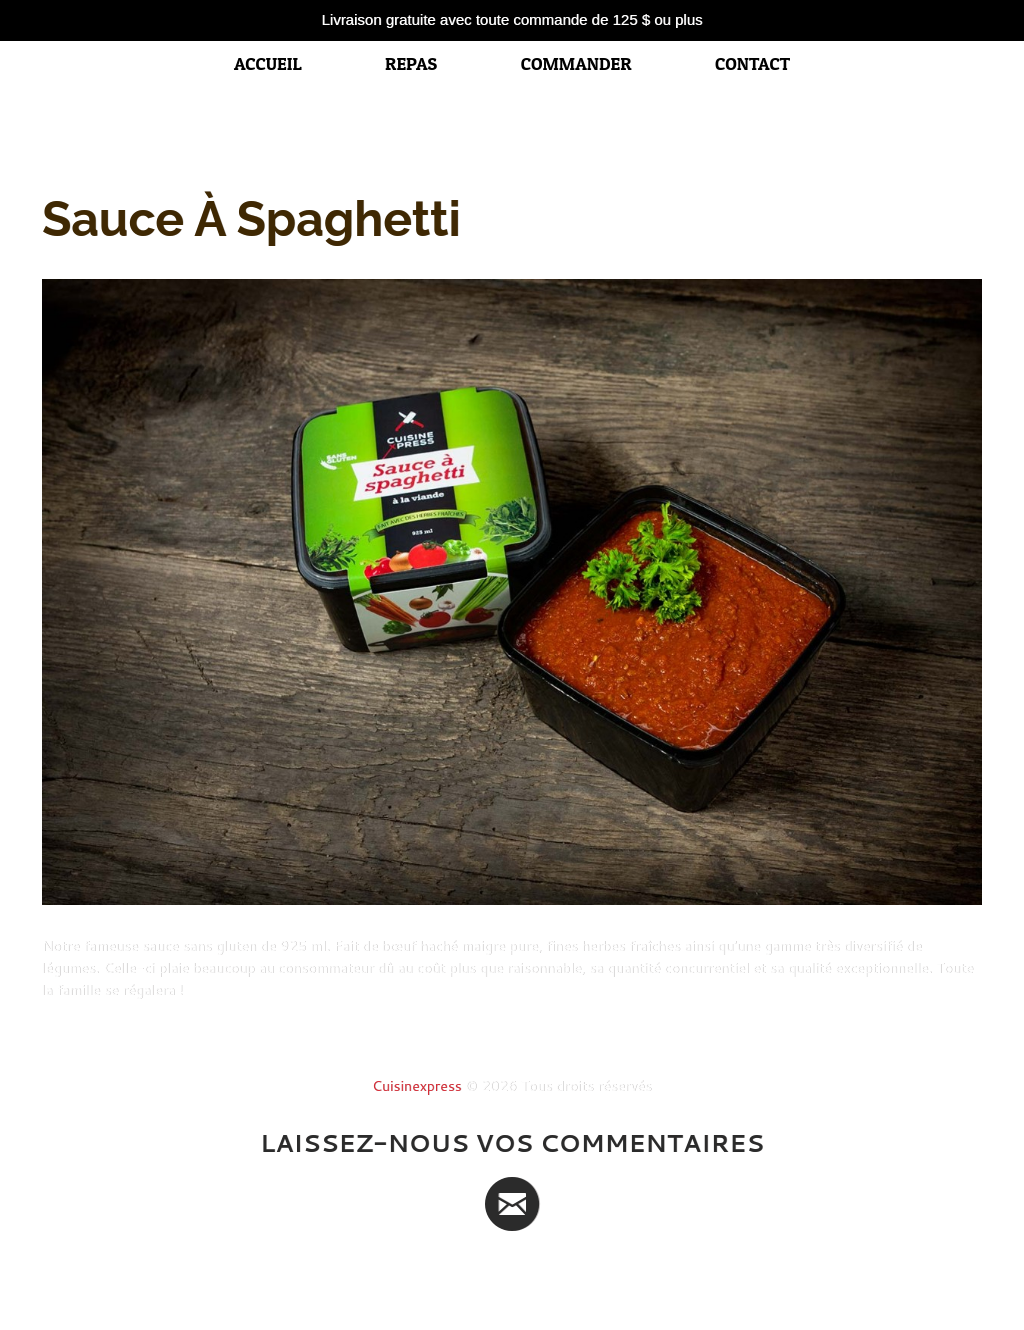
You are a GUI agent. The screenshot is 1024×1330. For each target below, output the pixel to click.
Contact (752, 63)
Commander (576, 63)
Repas (411, 63)
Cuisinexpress (417, 1086)
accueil (268, 63)
